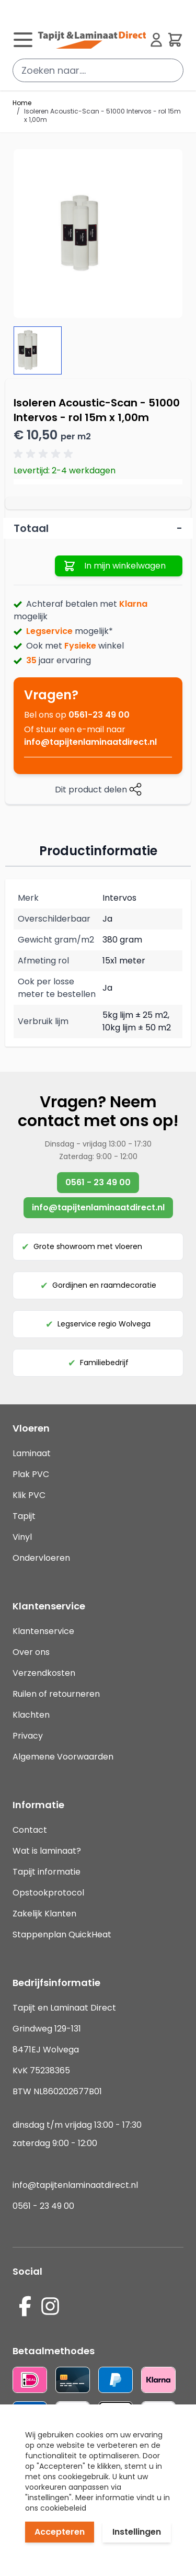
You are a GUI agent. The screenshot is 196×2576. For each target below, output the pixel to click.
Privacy (28, 1736)
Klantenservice (43, 1631)
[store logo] (92, 39)
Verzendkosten (44, 1673)
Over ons (31, 1652)
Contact (30, 1830)
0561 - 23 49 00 (98, 1182)
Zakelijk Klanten (44, 1914)
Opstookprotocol (48, 1893)
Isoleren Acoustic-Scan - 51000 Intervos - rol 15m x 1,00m (102, 115)
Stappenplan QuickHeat (62, 1934)
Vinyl (22, 1537)
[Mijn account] (156, 39)
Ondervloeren (41, 1558)
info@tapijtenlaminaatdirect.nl (90, 742)
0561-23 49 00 (99, 715)
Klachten (31, 1715)
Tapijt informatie (46, 1872)
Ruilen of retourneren (56, 1694)
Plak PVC (31, 1474)
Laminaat (32, 1453)
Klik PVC (29, 1495)
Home (22, 103)
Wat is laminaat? (48, 1851)
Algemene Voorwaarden (63, 1757)
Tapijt (24, 1516)
